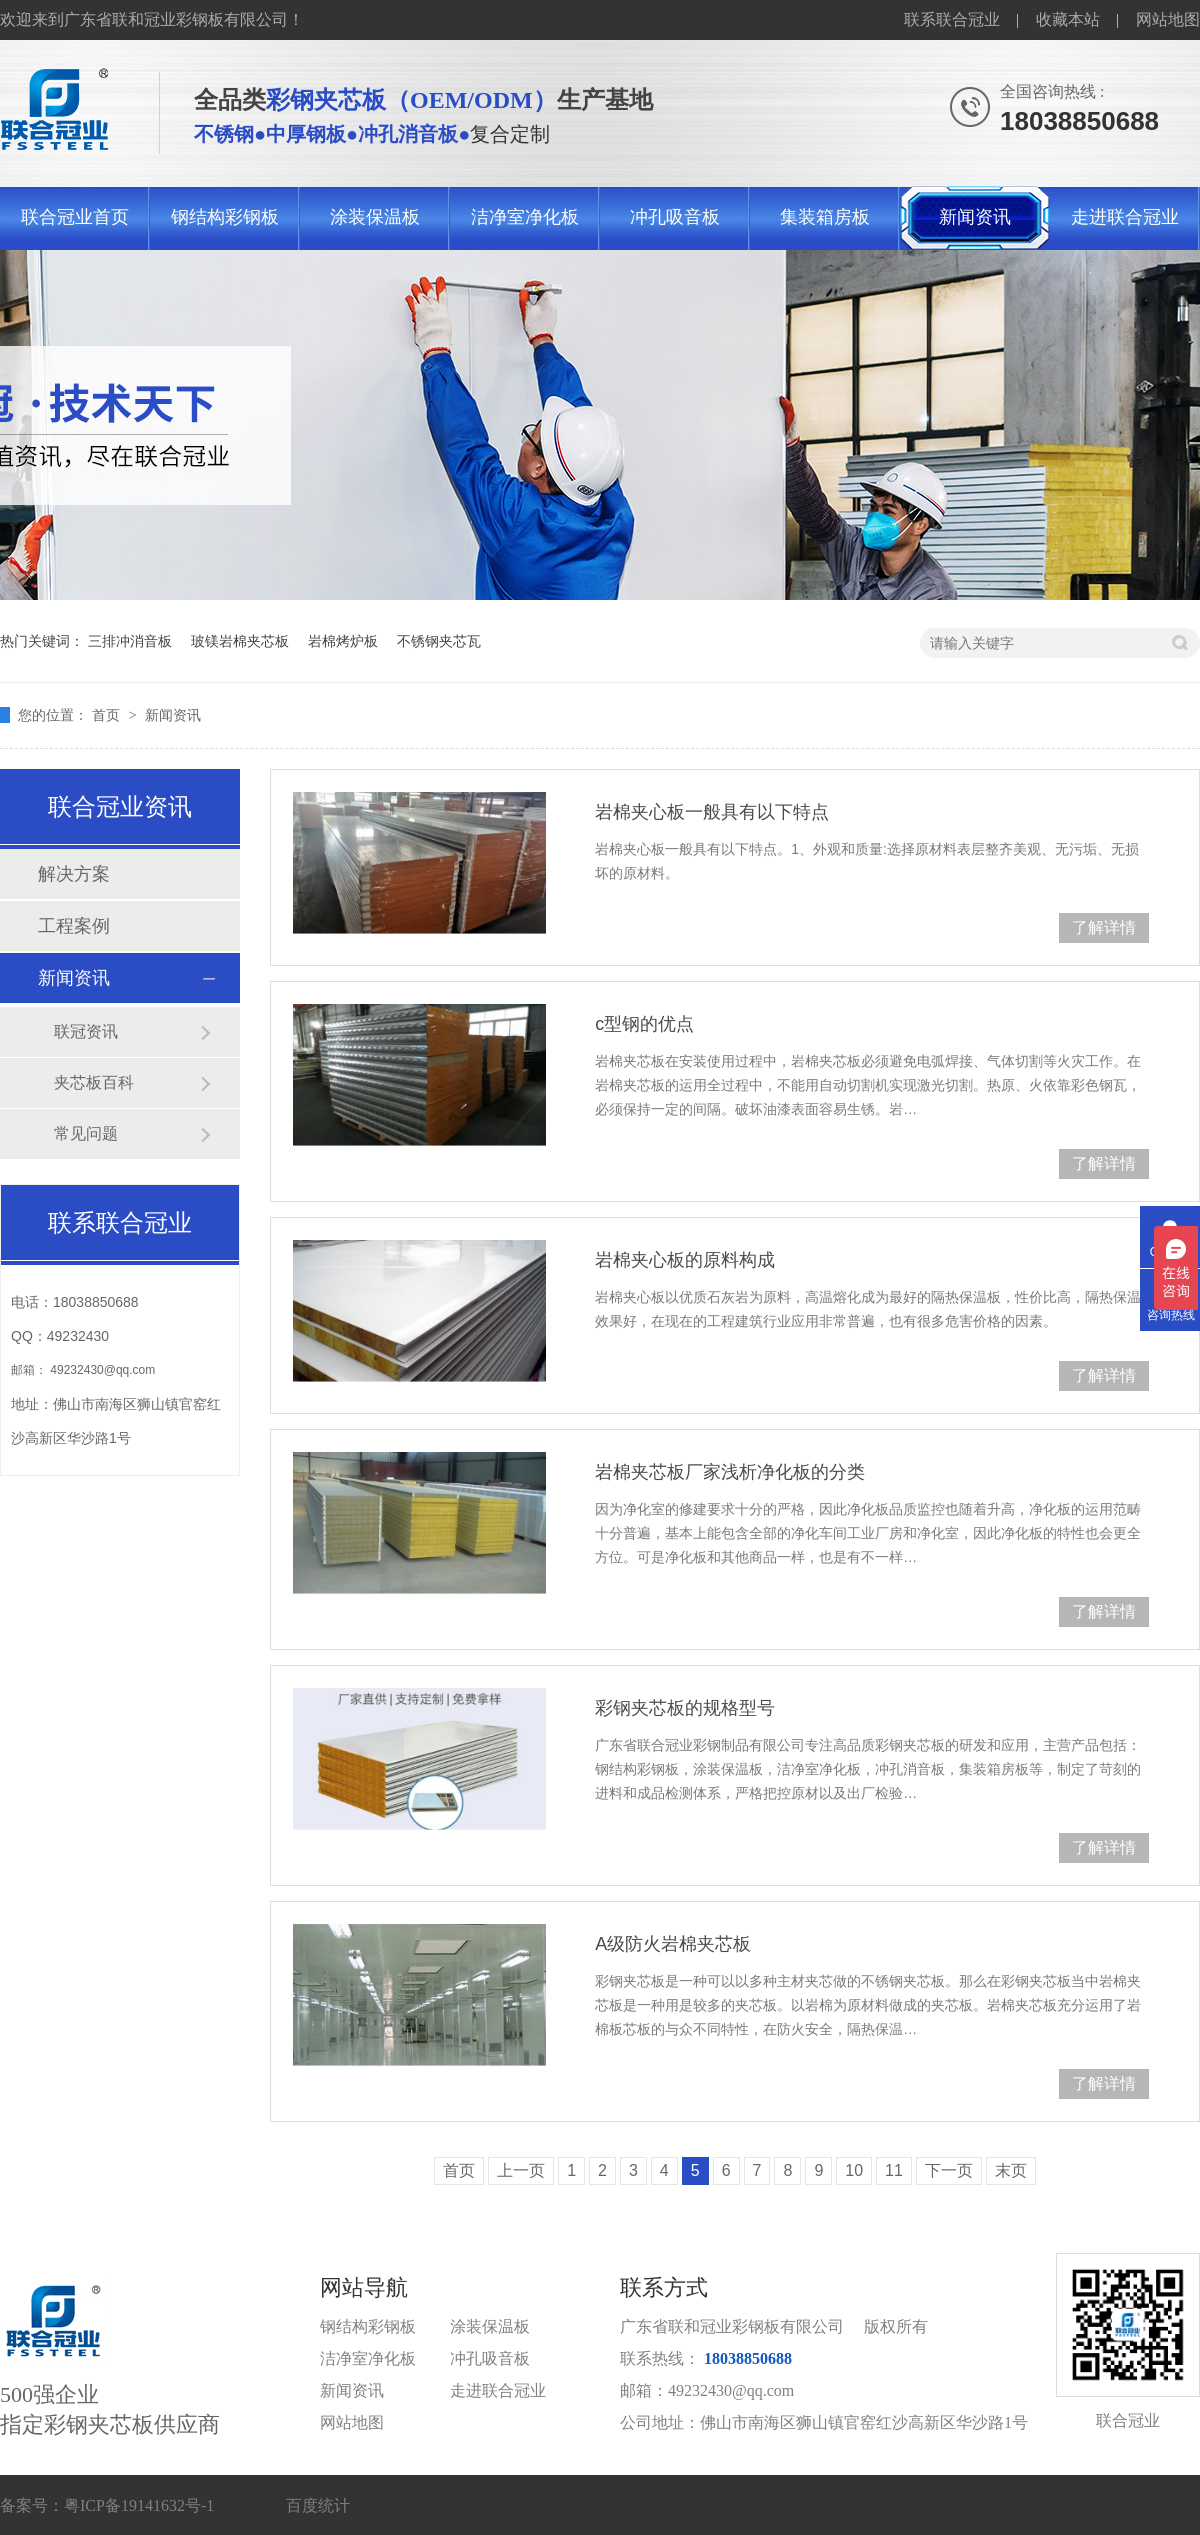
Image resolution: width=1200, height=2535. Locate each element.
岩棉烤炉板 (343, 641)
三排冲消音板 (130, 641)
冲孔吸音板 (675, 217)
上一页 (521, 2170)
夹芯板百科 (94, 1082)
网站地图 (1168, 19)
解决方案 (74, 874)
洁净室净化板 (525, 217)
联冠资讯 (86, 1031)
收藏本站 (1068, 19)
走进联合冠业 (1125, 217)
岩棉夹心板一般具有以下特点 (712, 812)
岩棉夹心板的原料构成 (685, 1260)
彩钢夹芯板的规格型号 (685, 1708)
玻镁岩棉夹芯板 (240, 641)
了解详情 (1104, 927)
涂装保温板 (375, 217)
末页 (1011, 2170)
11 (894, 2170)
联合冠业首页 (75, 217)
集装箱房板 (825, 217)
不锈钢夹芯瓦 (439, 641)
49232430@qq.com (102, 1370)
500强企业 (160, 2358)
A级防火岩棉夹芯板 (673, 1944)
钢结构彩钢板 (225, 217)
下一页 (949, 2170)
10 (854, 2170)
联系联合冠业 (952, 19)
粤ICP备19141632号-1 (139, 2505)
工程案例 (74, 926)
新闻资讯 (975, 217)
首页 (108, 715)
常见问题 (86, 1133)
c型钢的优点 (644, 1024)
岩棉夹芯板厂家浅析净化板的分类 (730, 1472)
